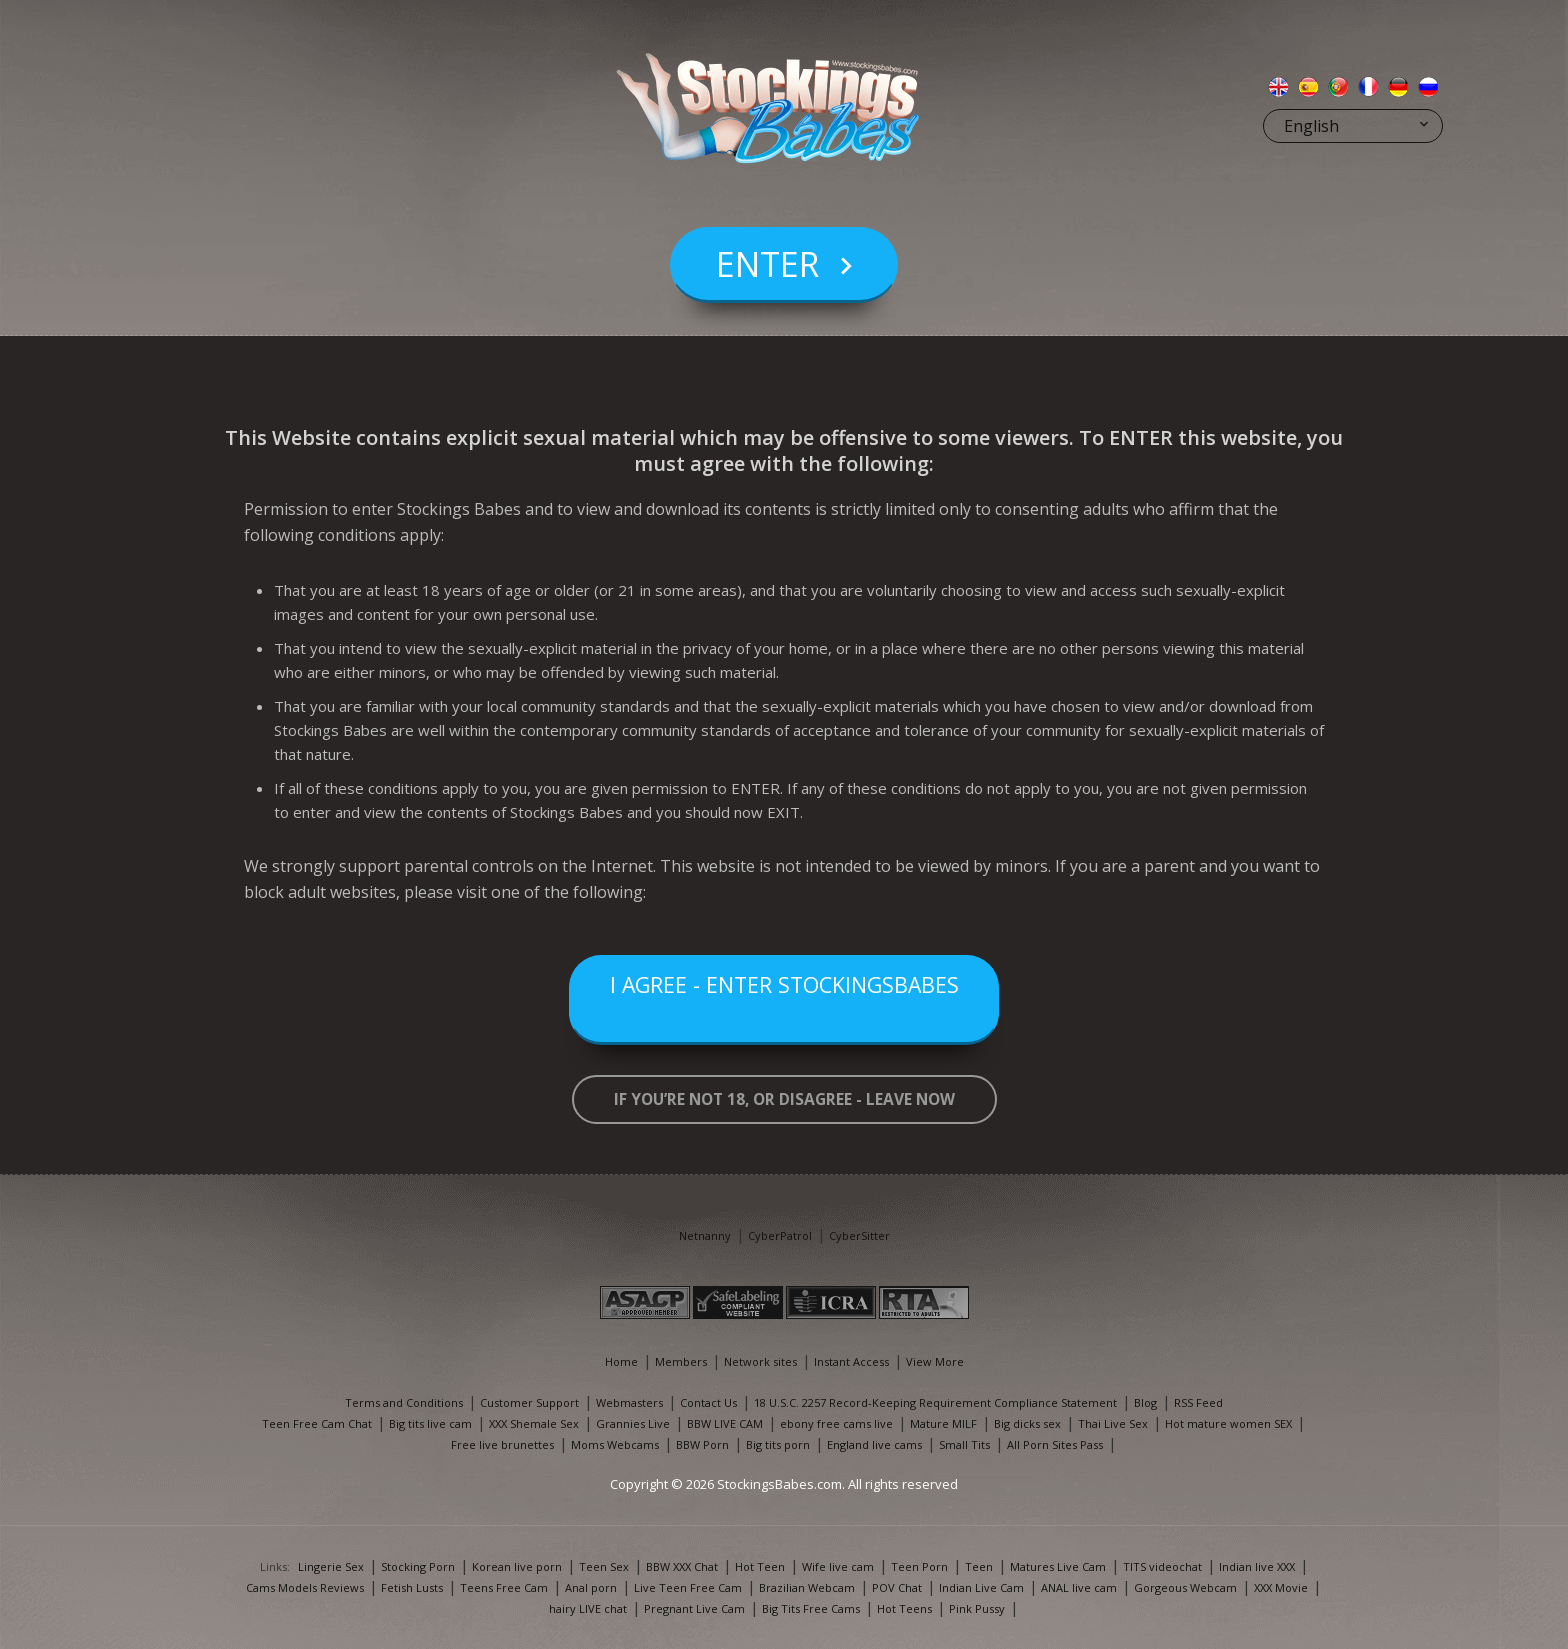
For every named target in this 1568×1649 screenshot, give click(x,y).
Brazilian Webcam (807, 1587)
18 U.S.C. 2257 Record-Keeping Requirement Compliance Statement (935, 1402)
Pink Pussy (977, 1608)
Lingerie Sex (331, 1566)
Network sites (760, 1361)
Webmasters (629, 1402)
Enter (767, 304)
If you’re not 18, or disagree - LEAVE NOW (784, 1099)
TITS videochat (1162, 1566)
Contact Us (708, 1402)
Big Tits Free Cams (811, 1608)
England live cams (874, 1444)
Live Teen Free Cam (688, 1587)
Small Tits (964, 1444)
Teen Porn (919, 1566)
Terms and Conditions (404, 1402)
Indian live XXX (1257, 1566)
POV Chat (897, 1587)
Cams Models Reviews (305, 1587)
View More (935, 1361)
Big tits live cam (430, 1423)
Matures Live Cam (1058, 1566)
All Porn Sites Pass (1055, 1444)
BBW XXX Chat (682, 1566)
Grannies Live (633, 1423)
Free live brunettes (502, 1444)
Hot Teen (760, 1566)
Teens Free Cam (504, 1587)
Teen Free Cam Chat (317, 1423)
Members (681, 1361)
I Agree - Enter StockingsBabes (784, 1000)
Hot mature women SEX (1228, 1423)
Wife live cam (838, 1566)
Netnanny (705, 1235)
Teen (979, 1566)
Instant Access (851, 1361)
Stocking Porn (418, 1566)
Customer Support (529, 1402)
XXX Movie (1281, 1587)
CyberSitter (859, 1235)
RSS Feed (1198, 1402)
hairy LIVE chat (588, 1608)
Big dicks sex (1027, 1423)
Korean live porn (517, 1566)
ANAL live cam (1079, 1587)
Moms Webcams (615, 1444)
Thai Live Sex (1113, 1423)
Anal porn (591, 1587)
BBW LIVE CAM (725, 1423)
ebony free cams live (836, 1423)
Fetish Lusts (412, 1587)
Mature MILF (943, 1423)
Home (621, 1361)
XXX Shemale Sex (534, 1423)
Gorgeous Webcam (1185, 1587)
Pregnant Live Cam (694, 1608)
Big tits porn (778, 1444)
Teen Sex (604, 1566)
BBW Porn (702, 1444)
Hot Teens (904, 1608)
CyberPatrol (780, 1235)
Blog (1145, 1402)
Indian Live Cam (981, 1587)
